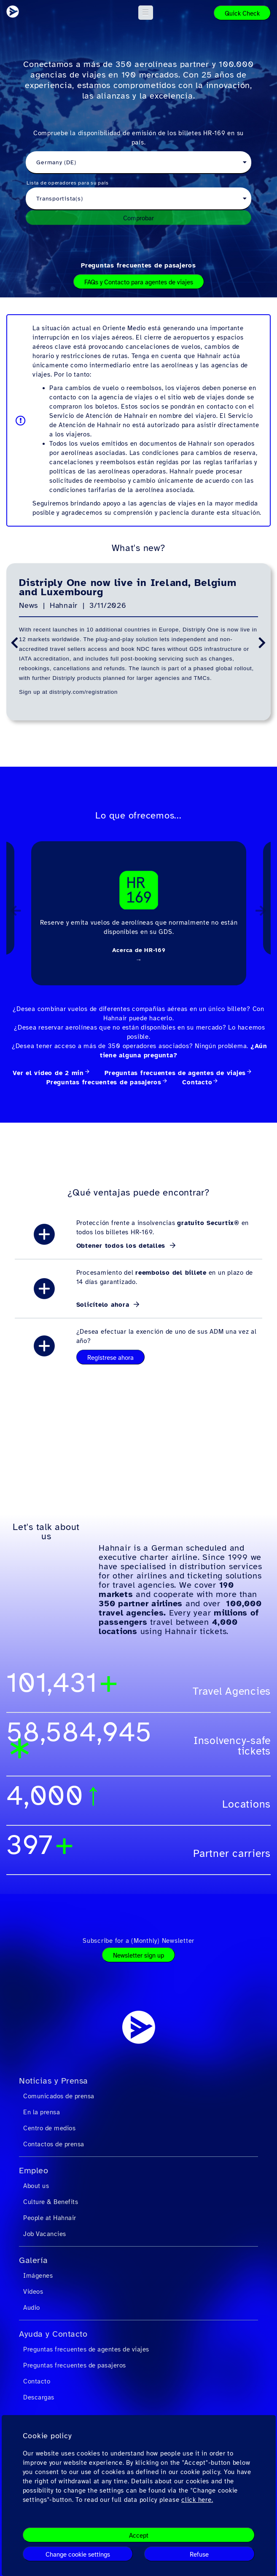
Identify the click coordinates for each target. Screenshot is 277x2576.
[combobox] (138, 162)
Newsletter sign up (138, 1955)
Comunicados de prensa (58, 2096)
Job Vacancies (44, 2234)
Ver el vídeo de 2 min (48, 1073)
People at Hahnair (49, 2218)
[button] (145, 12)
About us (36, 2186)
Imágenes (38, 2275)
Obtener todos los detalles (122, 1245)
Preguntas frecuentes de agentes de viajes (175, 1073)
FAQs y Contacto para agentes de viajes (138, 282)
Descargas (38, 2397)
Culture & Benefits (50, 2202)
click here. (197, 2500)
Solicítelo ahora (104, 1304)
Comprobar (138, 218)
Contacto (197, 1082)
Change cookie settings (78, 2554)
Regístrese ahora (110, 1358)
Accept (138, 2535)
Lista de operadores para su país (67, 183)
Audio (31, 2307)
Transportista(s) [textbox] (59, 198)
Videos (33, 2291)
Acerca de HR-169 (139, 950)
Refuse (199, 2554)
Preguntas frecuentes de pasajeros (138, 265)
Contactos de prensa (53, 2144)
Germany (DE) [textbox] (56, 162)
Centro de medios (49, 2128)
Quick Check (242, 13)
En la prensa (41, 2112)
